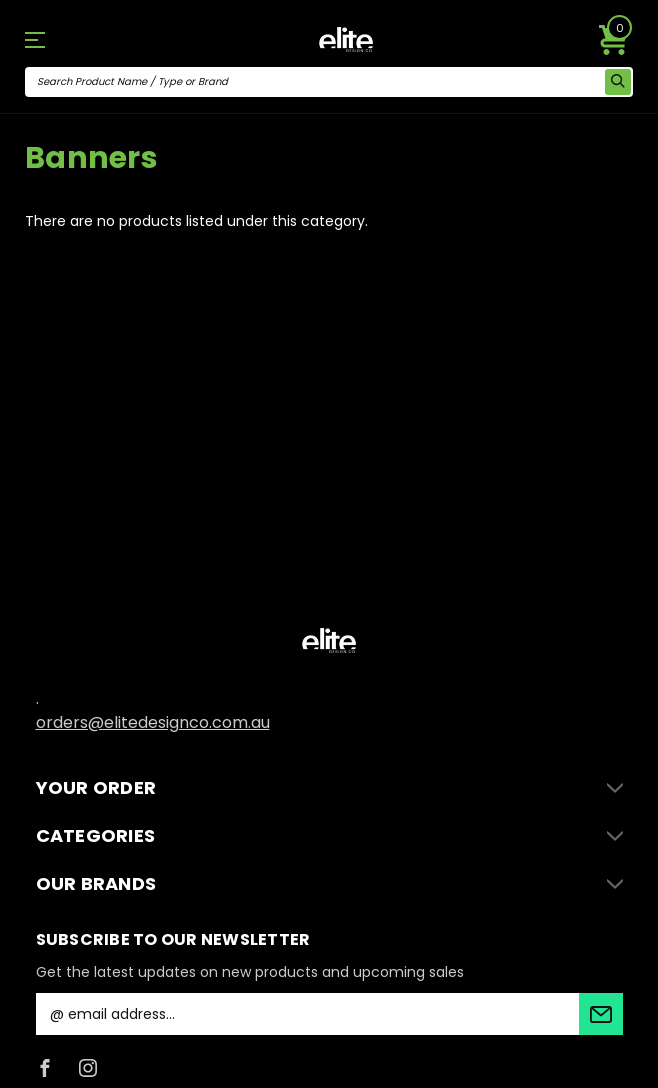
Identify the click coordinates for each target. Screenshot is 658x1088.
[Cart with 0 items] (614, 40)
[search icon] (618, 82)
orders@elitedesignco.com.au (153, 722)
